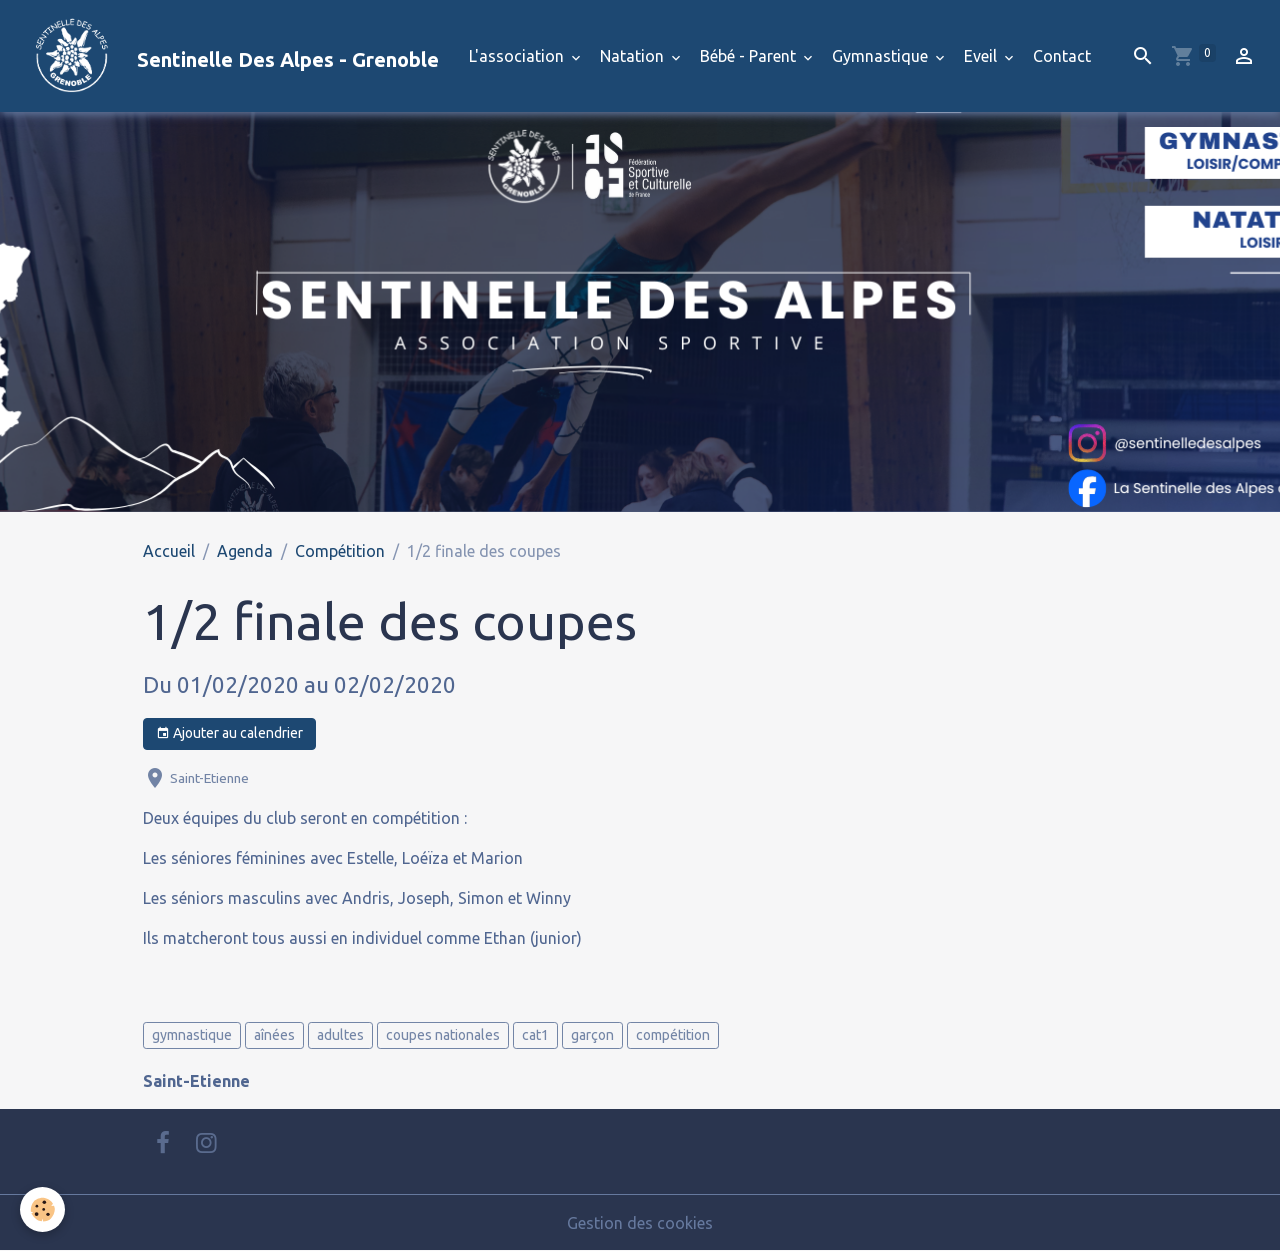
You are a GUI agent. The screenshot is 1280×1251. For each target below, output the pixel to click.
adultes (340, 1035)
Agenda (245, 551)
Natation (634, 56)
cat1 (535, 1035)
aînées (274, 1035)
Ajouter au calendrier (229, 734)
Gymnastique (882, 56)
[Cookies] (42, 1209)
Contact (1062, 56)
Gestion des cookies (640, 1223)
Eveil (982, 56)
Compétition (340, 551)
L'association (518, 56)
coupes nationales (443, 1035)
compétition (673, 1035)
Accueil (169, 551)
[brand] (227, 56)
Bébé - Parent (750, 56)
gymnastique (192, 1035)
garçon (592, 1035)
